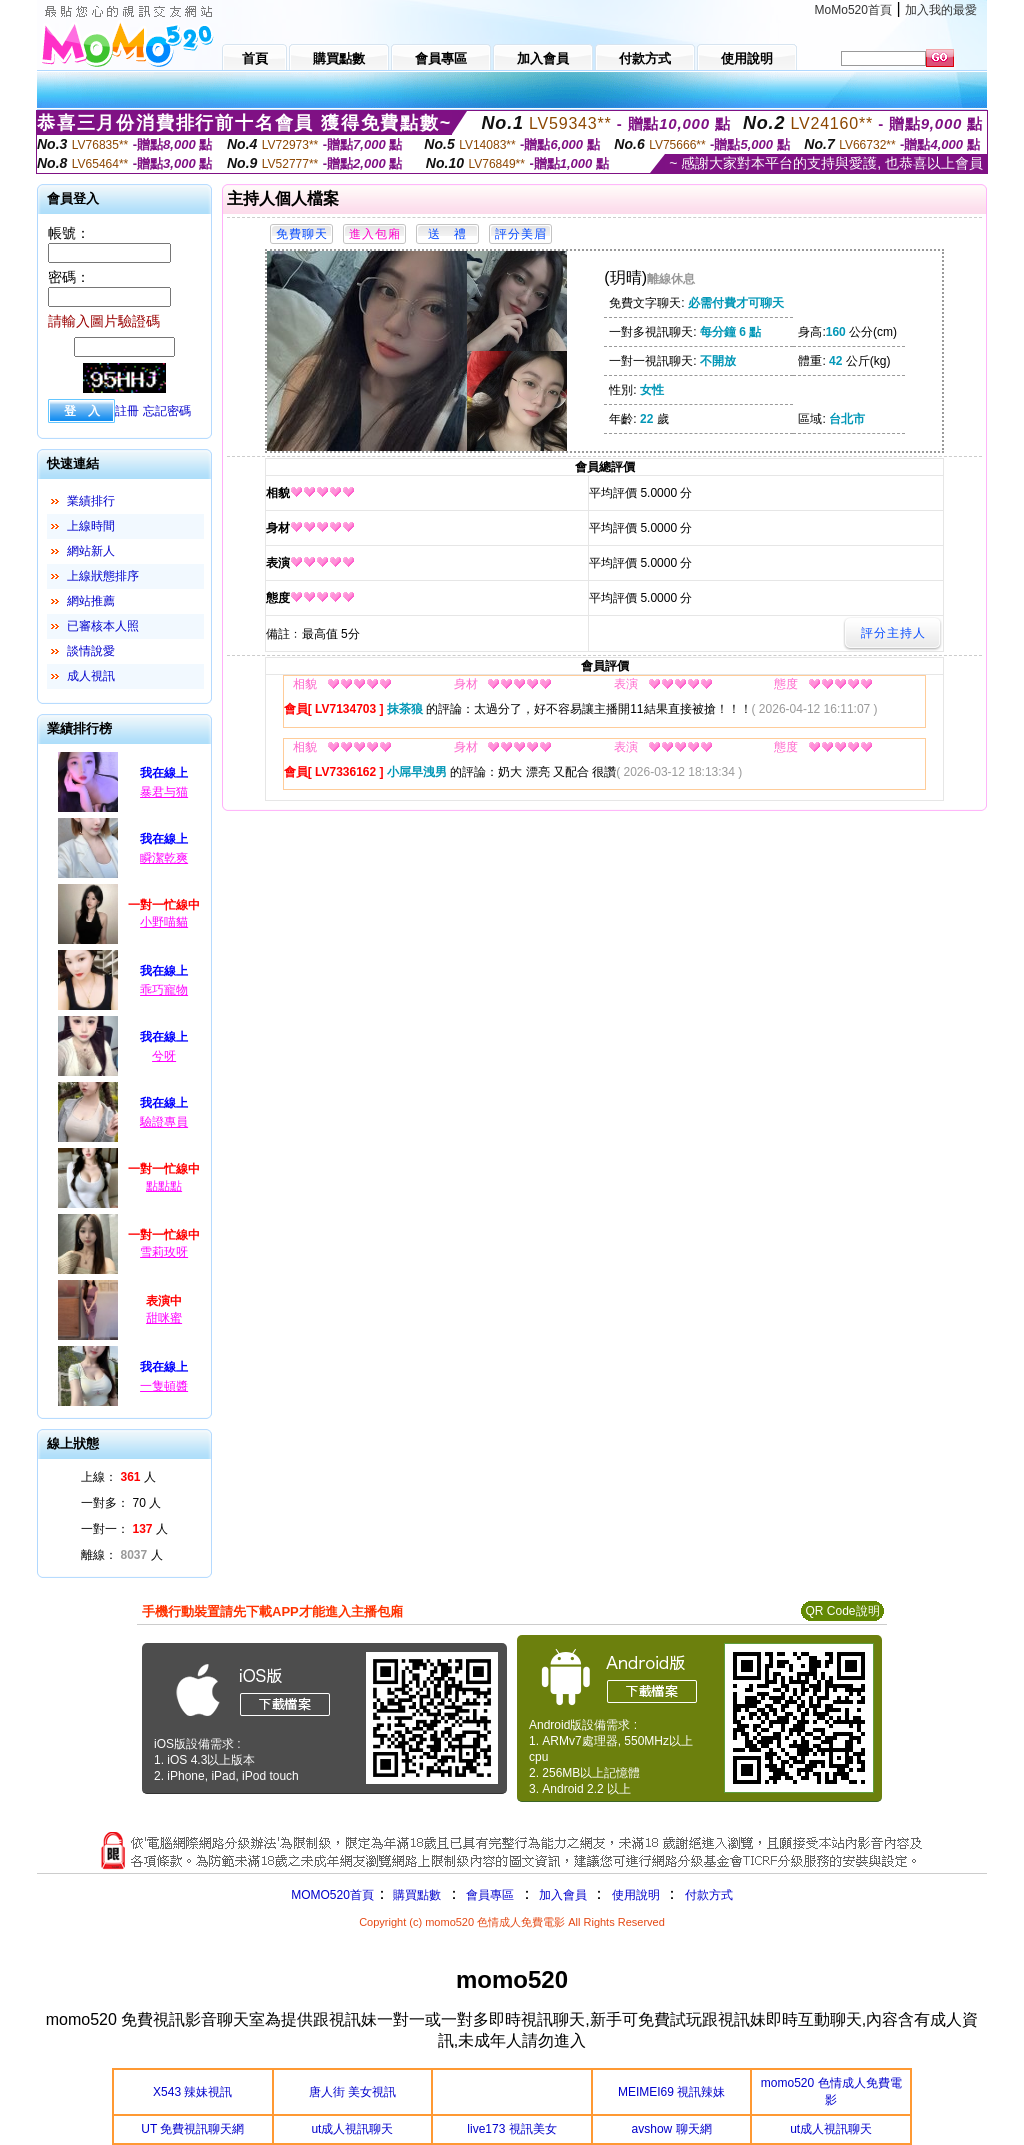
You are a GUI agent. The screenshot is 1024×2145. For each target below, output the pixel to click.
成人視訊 (91, 676)
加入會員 (563, 1895)
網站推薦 (91, 601)
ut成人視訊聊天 (352, 2129)
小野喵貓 (164, 922)
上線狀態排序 (103, 576)
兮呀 (164, 1056)
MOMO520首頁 (332, 1895)
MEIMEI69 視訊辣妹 (671, 2092)
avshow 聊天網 (672, 2129)
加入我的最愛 (941, 10)
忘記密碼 (167, 411)
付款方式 (709, 1895)
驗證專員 (164, 1122)
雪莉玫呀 (164, 1252)
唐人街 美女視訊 (352, 2092)
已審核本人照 (103, 626)
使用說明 (636, 1895)
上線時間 (91, 526)
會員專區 (490, 1895)
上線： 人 (118, 1477)
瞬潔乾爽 (164, 858)
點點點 (164, 1186)
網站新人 (91, 551)
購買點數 (415, 1895)
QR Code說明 (842, 1611)
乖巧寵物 (164, 990)
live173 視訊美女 (511, 2129)
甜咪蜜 (164, 1318)
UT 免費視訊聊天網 (192, 2129)
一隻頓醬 (164, 1386)
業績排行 (91, 501)
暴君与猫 (164, 792)
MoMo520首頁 (853, 10)
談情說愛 (91, 651)
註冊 (127, 411)
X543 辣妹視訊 (192, 2092)
